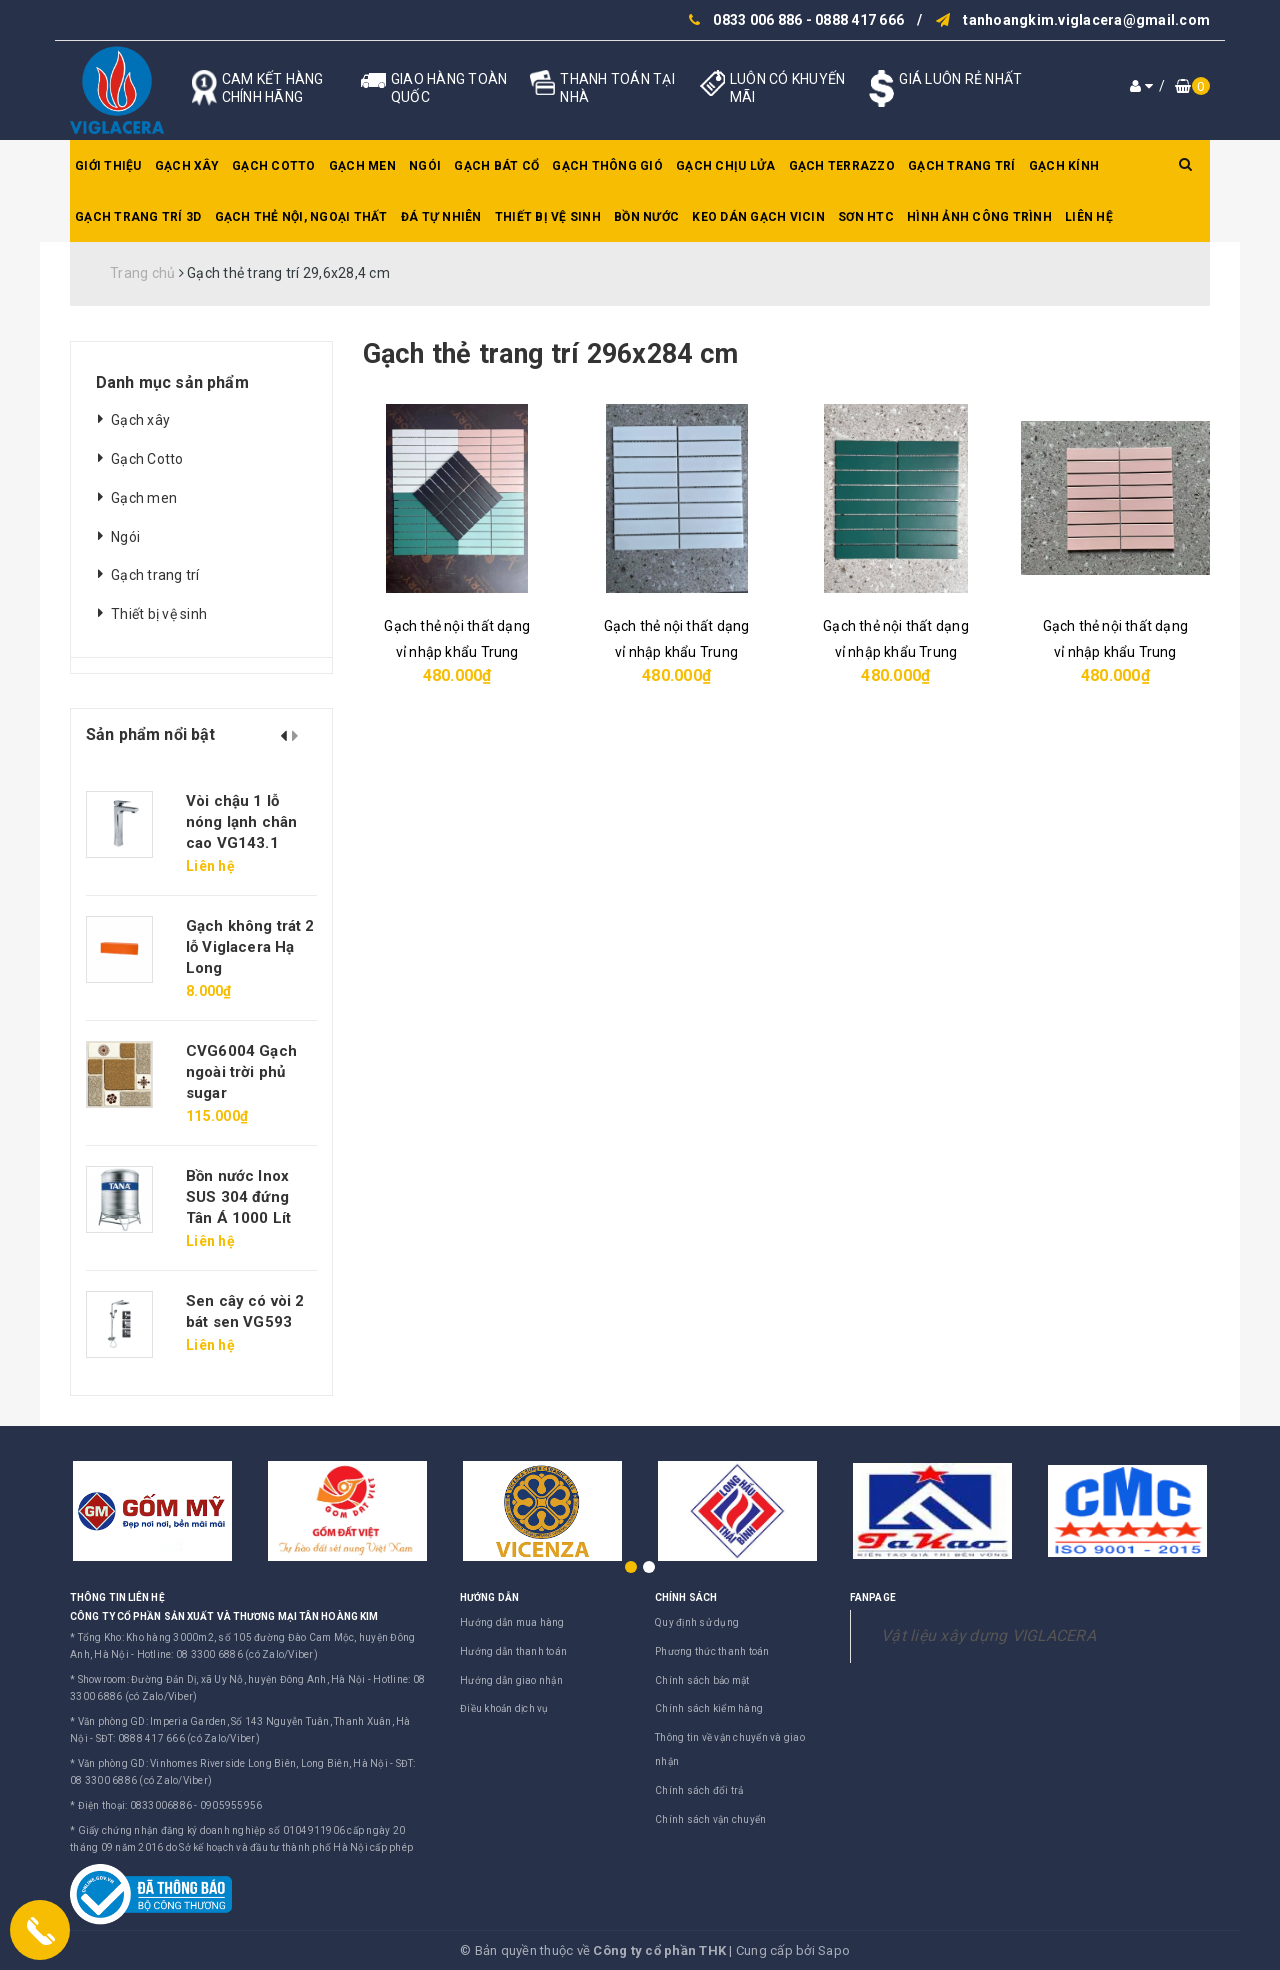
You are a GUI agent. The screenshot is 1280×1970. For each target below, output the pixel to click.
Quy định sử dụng (697, 1622)
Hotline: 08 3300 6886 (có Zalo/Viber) (227, 1654)
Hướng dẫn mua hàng (512, 1622)
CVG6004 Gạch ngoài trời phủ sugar (241, 1072)
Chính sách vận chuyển (710, 1819)
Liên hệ (1089, 217)
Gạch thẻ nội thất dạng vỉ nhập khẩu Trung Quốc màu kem (1116, 652)
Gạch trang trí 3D (138, 217)
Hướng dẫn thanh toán (513, 1651)
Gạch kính (1064, 166)
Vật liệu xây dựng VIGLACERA (988, 1635)
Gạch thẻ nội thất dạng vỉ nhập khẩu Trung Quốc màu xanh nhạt (677, 652)
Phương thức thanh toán (712, 1651)
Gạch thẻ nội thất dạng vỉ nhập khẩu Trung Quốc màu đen (457, 652)
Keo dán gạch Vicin (758, 217)
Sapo (834, 1950)
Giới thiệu (108, 166)
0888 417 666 (859, 20)
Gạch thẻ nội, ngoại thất (301, 217)
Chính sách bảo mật (702, 1680)
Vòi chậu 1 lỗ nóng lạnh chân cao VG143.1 (241, 822)
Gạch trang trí (962, 166)
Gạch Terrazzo (842, 166)
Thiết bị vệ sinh (548, 217)
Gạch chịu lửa (725, 166)
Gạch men (362, 166)
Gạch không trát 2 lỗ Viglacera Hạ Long (250, 947)
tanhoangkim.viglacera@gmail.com (1086, 20)
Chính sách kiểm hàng (709, 1708)
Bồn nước (646, 217)
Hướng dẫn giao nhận (511, 1680)
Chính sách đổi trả (699, 1790)
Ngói (425, 166)
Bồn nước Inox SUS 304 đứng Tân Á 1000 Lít (238, 1197)
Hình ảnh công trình (979, 217)
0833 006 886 (757, 20)
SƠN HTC (866, 217)
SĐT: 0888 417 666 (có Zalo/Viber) (178, 1738)
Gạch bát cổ (496, 166)
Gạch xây (187, 166)
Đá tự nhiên (441, 217)
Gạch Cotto (274, 166)
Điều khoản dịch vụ (504, 1708)
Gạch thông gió (607, 166)
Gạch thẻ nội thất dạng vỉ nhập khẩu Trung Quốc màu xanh (896, 652)
